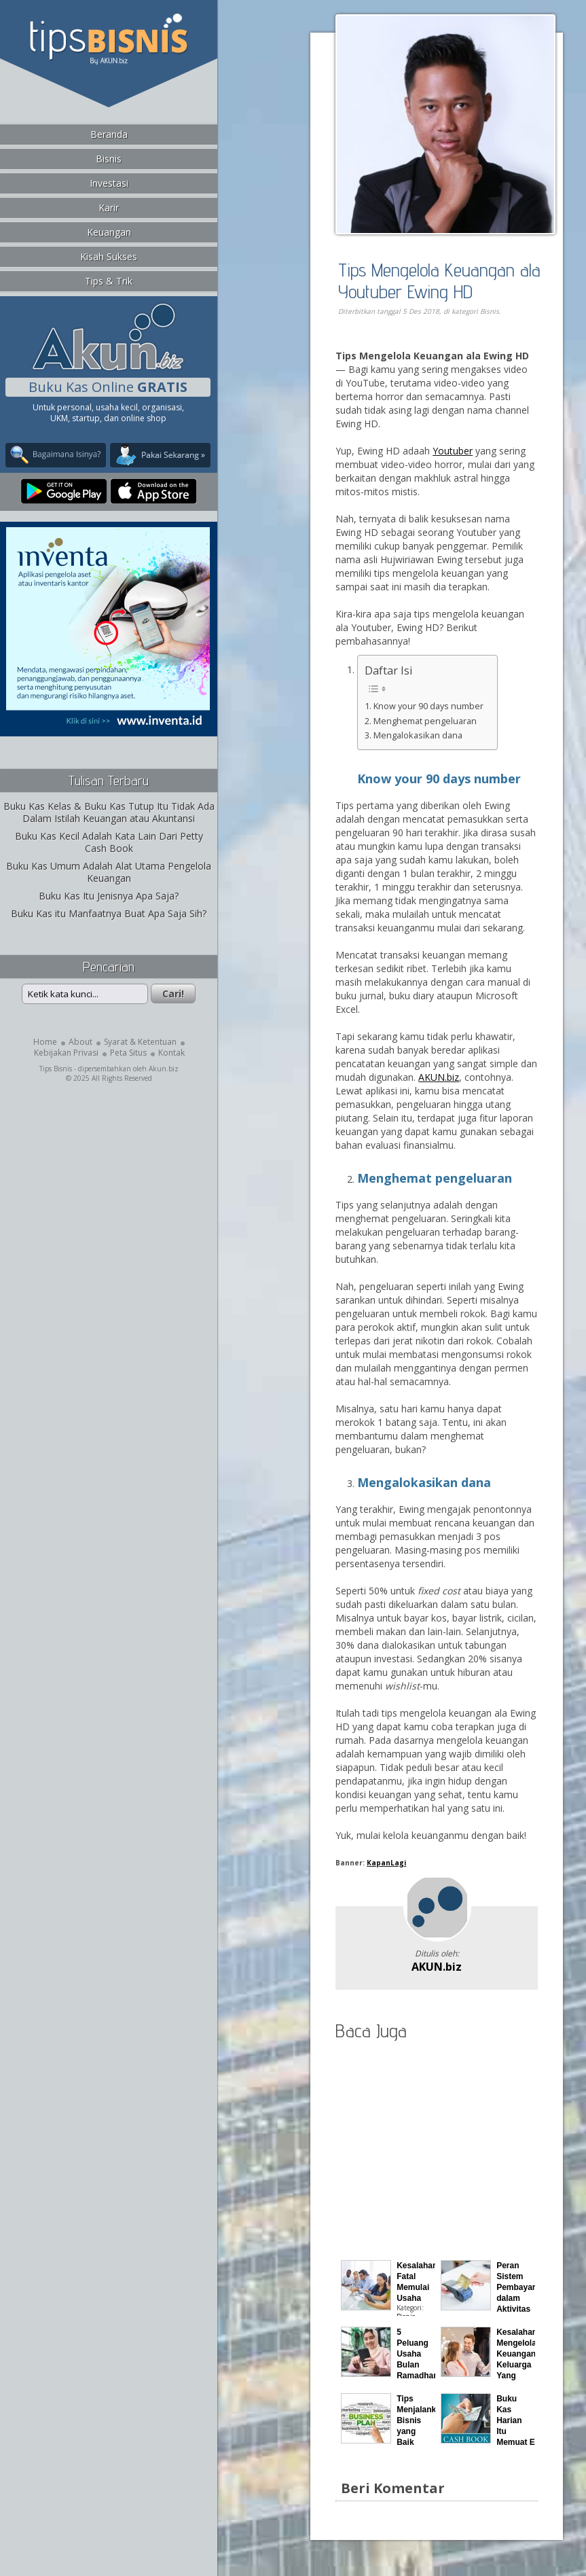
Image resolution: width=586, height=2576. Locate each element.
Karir (108, 207)
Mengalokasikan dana (417, 735)
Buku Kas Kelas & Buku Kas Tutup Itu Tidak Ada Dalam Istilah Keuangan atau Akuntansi (109, 812)
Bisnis (109, 158)
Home (45, 1042)
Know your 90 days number (428, 706)
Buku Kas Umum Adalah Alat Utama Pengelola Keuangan (108, 871)
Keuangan (109, 232)
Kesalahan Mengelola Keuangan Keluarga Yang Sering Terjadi (516, 2364)
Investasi (109, 183)
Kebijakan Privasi (66, 1052)
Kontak (171, 1052)
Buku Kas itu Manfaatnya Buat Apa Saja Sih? (108, 913)
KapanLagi (386, 1862)
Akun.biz (164, 1068)
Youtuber (453, 450)
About (80, 1042)
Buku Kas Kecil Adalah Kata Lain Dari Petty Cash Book (109, 842)
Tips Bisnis (55, 1068)
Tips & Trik (108, 280)
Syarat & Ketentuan (140, 1042)
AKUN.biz (438, 1077)
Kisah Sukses (108, 256)
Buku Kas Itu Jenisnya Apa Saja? (109, 895)
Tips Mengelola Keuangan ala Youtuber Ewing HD (439, 280)
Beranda (109, 134)
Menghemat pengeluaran (425, 721)
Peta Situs (128, 1052)
